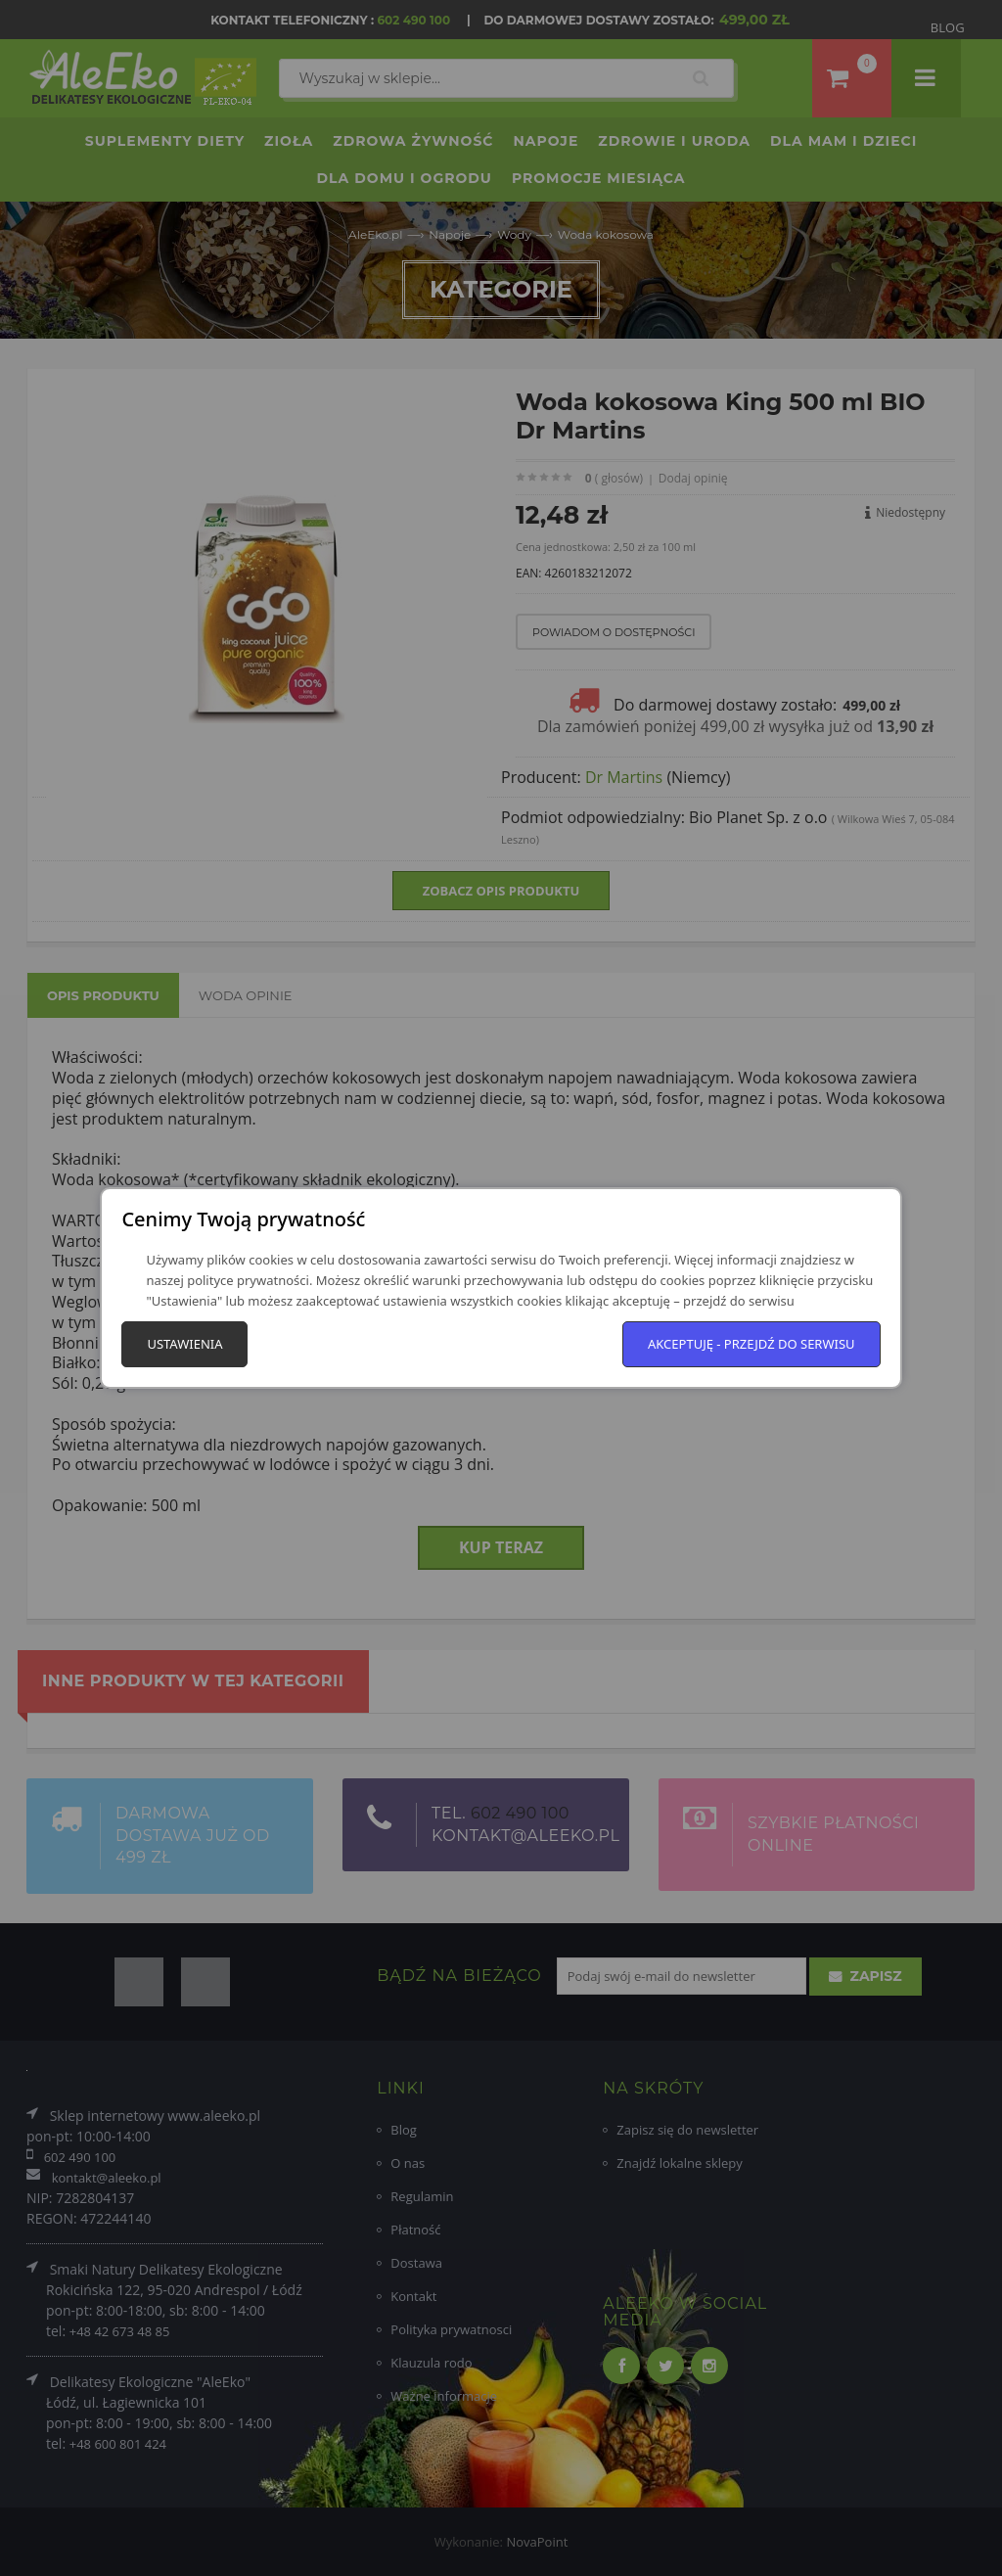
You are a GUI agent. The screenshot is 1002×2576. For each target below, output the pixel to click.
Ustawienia (184, 1344)
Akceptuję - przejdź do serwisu (751, 1344)
